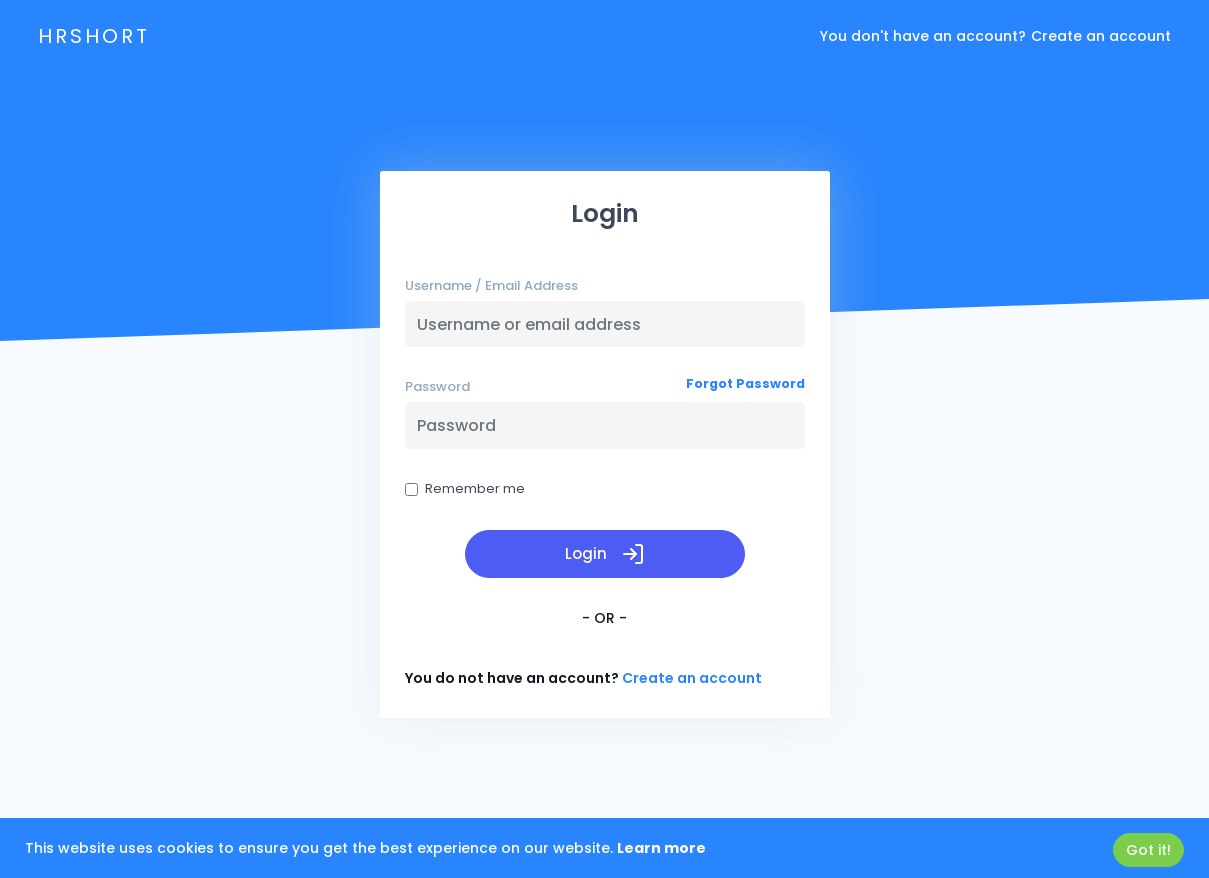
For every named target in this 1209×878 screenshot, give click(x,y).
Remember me (465, 489)
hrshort (94, 36)
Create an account (1101, 36)
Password (437, 387)
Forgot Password (745, 383)
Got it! (1148, 850)
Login (605, 554)
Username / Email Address (491, 286)
